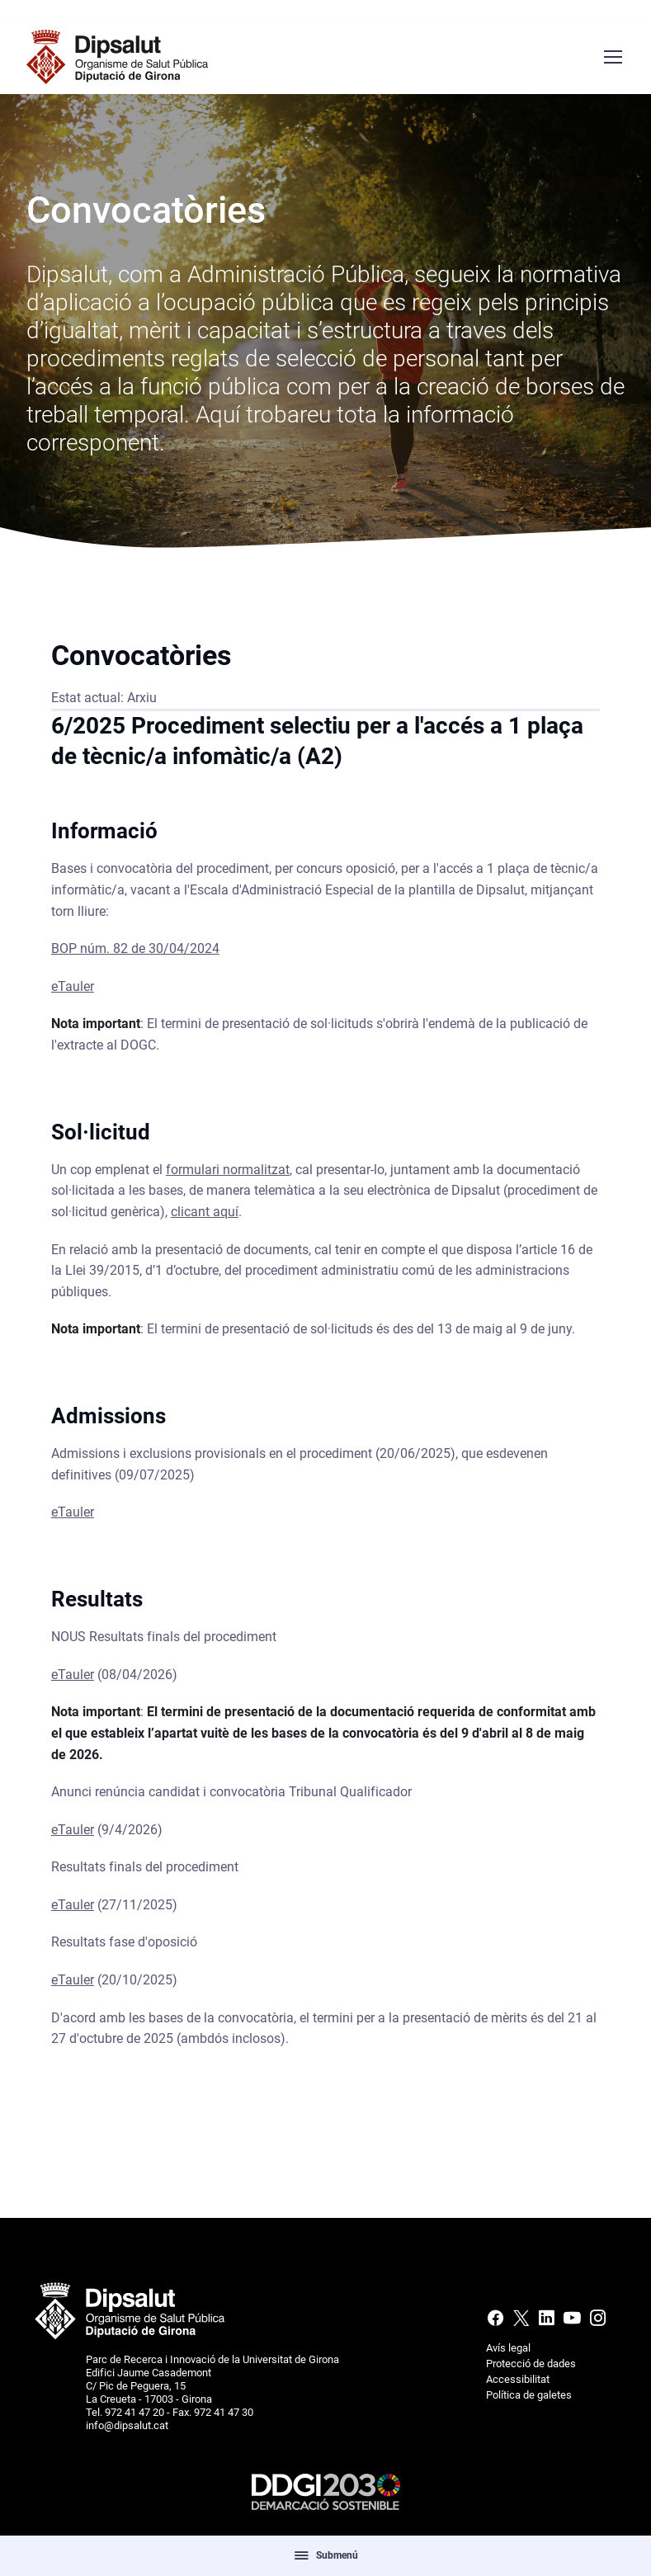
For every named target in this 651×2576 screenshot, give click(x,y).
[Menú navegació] (612, 57)
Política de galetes (529, 2395)
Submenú (325, 2555)
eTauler (72, 990)
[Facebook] (497, 2321)
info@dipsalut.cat (127, 2425)
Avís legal (508, 2348)
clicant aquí (204, 1216)
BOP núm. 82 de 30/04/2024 (135, 953)
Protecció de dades (531, 2363)
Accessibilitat (518, 2379)
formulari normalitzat (228, 1174)
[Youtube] (572, 2321)
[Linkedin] (546, 2321)
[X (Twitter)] (521, 2321)
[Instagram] (596, 2321)
